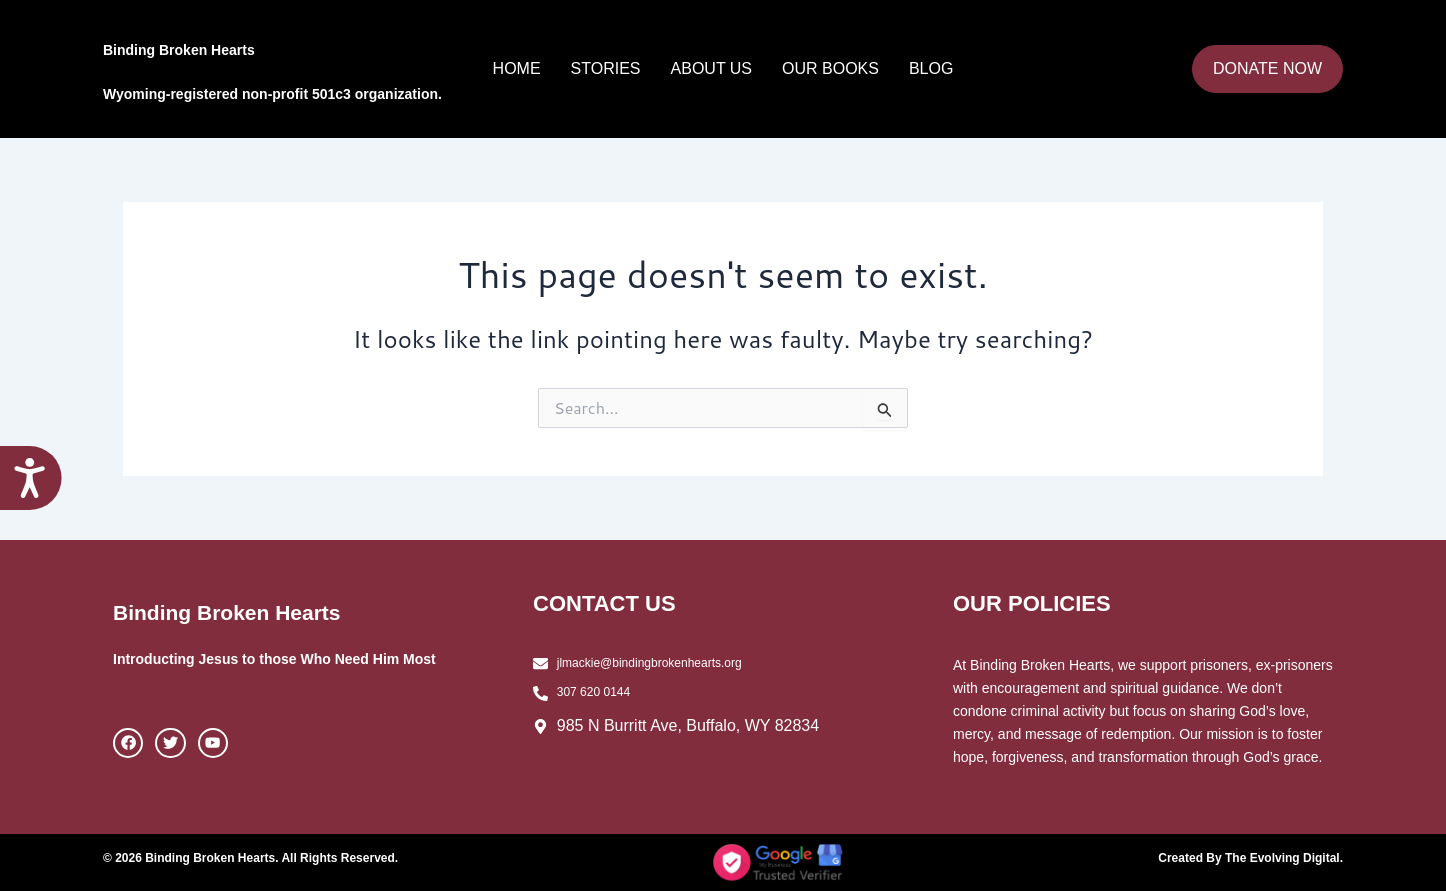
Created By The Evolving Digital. (1236, 857)
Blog (931, 68)
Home (517, 68)
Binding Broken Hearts (265, 44)
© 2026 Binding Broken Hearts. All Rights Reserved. (275, 857)
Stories (606, 68)
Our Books (830, 68)
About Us (712, 68)
